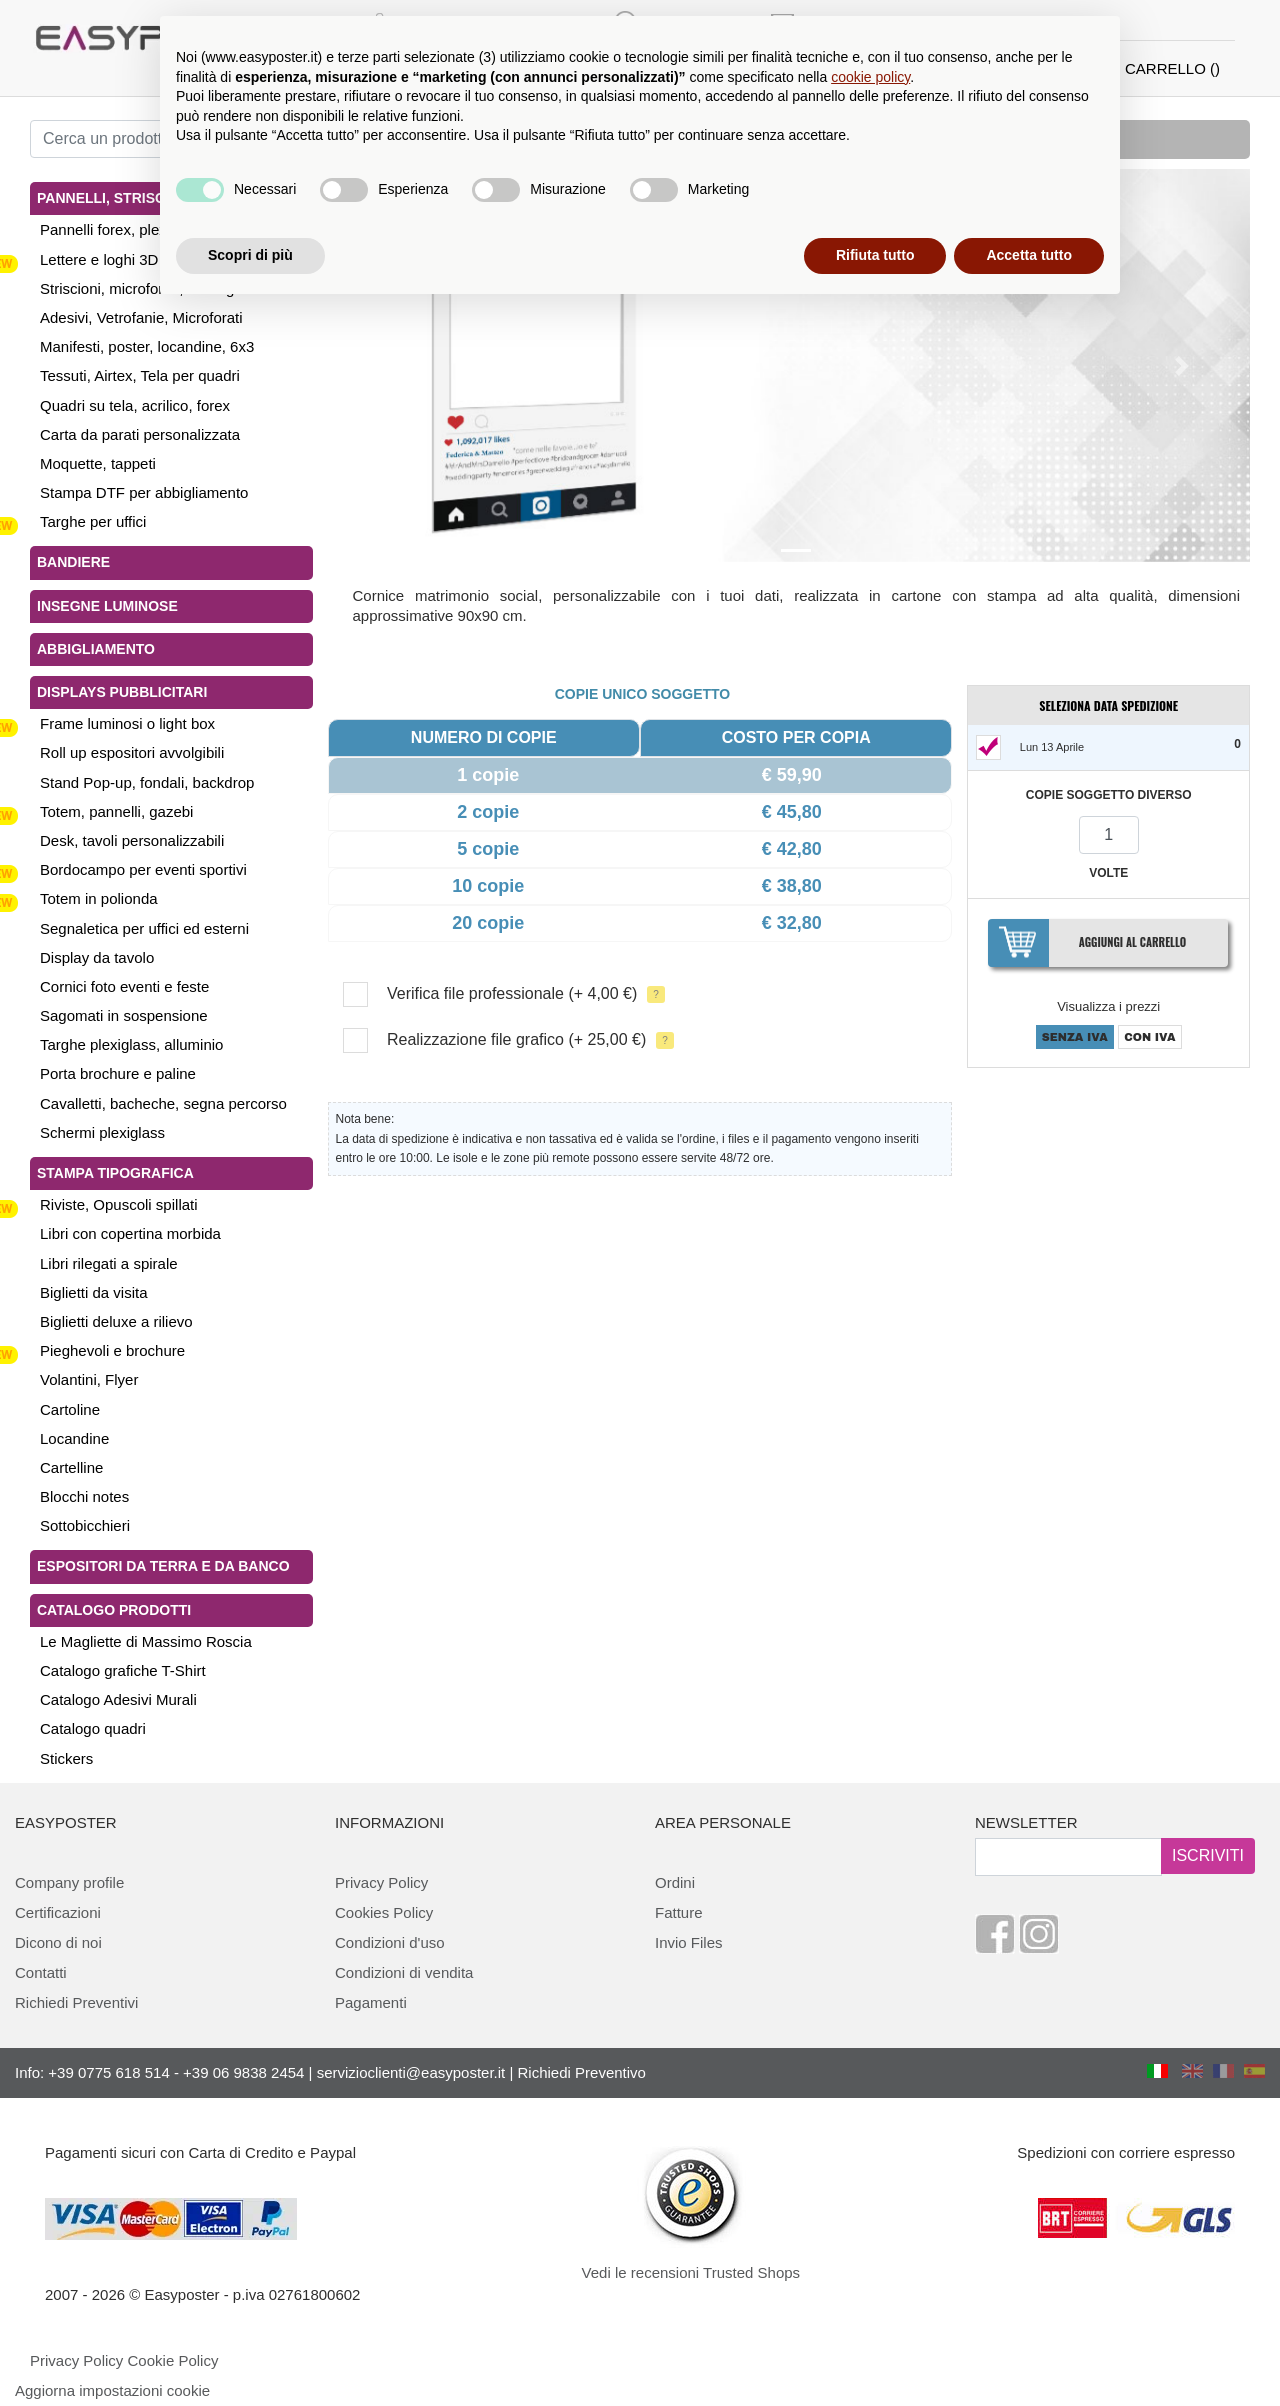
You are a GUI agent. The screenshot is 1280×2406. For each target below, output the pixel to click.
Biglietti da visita (94, 1292)
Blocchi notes (84, 1496)
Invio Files (689, 1942)
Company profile (69, 1882)
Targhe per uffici (93, 521)
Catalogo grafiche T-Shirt (123, 1670)
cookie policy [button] (870, 77)
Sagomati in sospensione (124, 1015)
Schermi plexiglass (102, 1132)
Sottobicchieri (85, 1525)
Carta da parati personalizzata (140, 434)
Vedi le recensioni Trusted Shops (691, 2272)
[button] (411, 365)
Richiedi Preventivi (76, 2002)
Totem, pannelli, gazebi (116, 811)
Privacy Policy (381, 1882)
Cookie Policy (173, 2360)
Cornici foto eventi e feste (124, 986)
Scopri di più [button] (250, 255)
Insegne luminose (107, 606)
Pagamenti (371, 2002)
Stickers (66, 1758)
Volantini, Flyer (89, 1379)
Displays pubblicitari (122, 692)
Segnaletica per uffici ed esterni (144, 928)
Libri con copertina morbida (130, 1233)
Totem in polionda (99, 898)
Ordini (675, 1882)
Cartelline (71, 1467)
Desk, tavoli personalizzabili (132, 840)
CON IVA (1149, 1037)
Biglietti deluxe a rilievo (116, 1321)
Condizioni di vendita (404, 1972)
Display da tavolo (97, 957)
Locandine (74, 1438)
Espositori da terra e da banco (163, 1566)
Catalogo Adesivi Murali (118, 1699)
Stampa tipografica (115, 1173)
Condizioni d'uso (390, 1942)
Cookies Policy (384, 1912)
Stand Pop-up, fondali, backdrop (147, 782)
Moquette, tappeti (98, 463)
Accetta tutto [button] (1029, 255)
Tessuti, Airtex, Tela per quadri (140, 375)
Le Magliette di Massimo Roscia (146, 1641)
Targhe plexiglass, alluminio (131, 1044)
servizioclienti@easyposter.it (411, 2072)
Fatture (679, 1912)
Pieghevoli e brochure (112, 1350)
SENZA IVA (1075, 1037)
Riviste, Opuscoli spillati (119, 1204)
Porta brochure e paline (118, 1073)
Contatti (41, 1972)
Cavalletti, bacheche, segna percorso (163, 1103)
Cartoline (70, 1409)
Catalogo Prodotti (114, 1610)
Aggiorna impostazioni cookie (112, 2390)
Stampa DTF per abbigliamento (144, 492)
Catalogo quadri (93, 1728)
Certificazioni (58, 1912)
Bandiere (73, 562)
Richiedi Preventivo (582, 2072)
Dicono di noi (58, 1942)
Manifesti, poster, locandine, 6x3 (147, 346)
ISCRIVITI (1208, 1855)
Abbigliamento (96, 649)
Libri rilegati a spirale (109, 1263)
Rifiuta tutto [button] (875, 255)
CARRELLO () (1172, 68)
